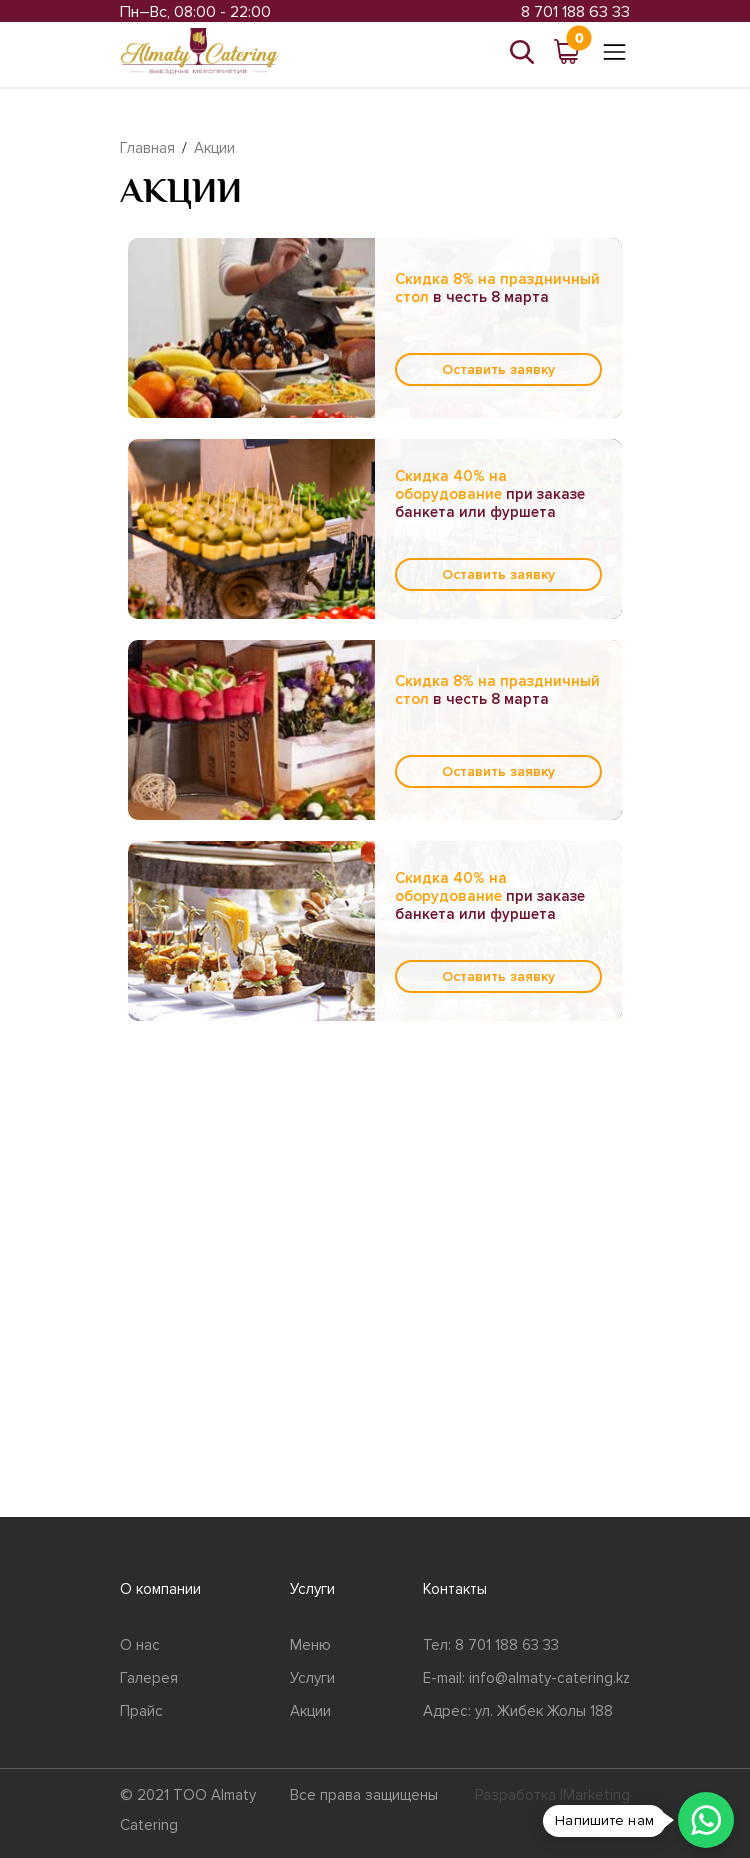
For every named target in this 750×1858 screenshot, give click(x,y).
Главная (147, 148)
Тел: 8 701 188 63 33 (491, 1645)
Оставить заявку (498, 369)
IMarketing (595, 1795)
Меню (310, 1645)
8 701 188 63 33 (575, 12)
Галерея (149, 1678)
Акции (214, 148)
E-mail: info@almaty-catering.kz (526, 1678)
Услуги (312, 1678)
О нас (140, 1645)
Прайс (141, 1711)
